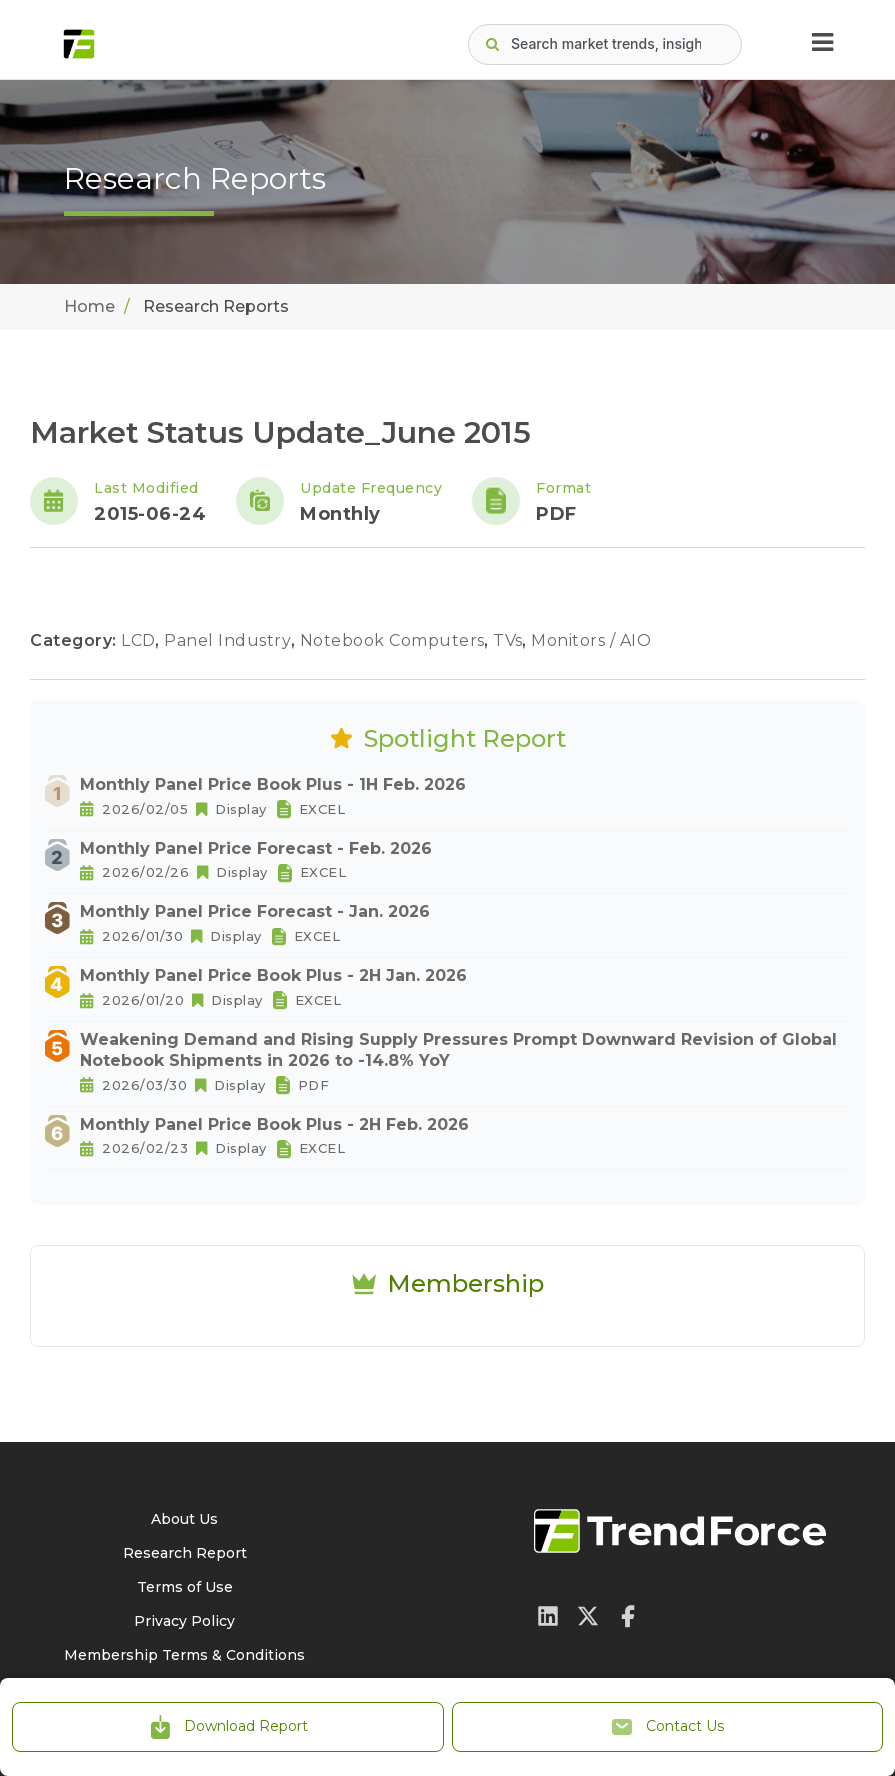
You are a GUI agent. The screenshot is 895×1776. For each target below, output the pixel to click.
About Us (184, 1519)
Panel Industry (230, 640)
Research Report (185, 1553)
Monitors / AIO (591, 640)
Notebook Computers (395, 640)
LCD (140, 640)
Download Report (228, 1727)
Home (89, 306)
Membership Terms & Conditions (184, 1655)
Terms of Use (185, 1587)
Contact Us (667, 1727)
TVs (510, 640)
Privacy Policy (184, 1621)
